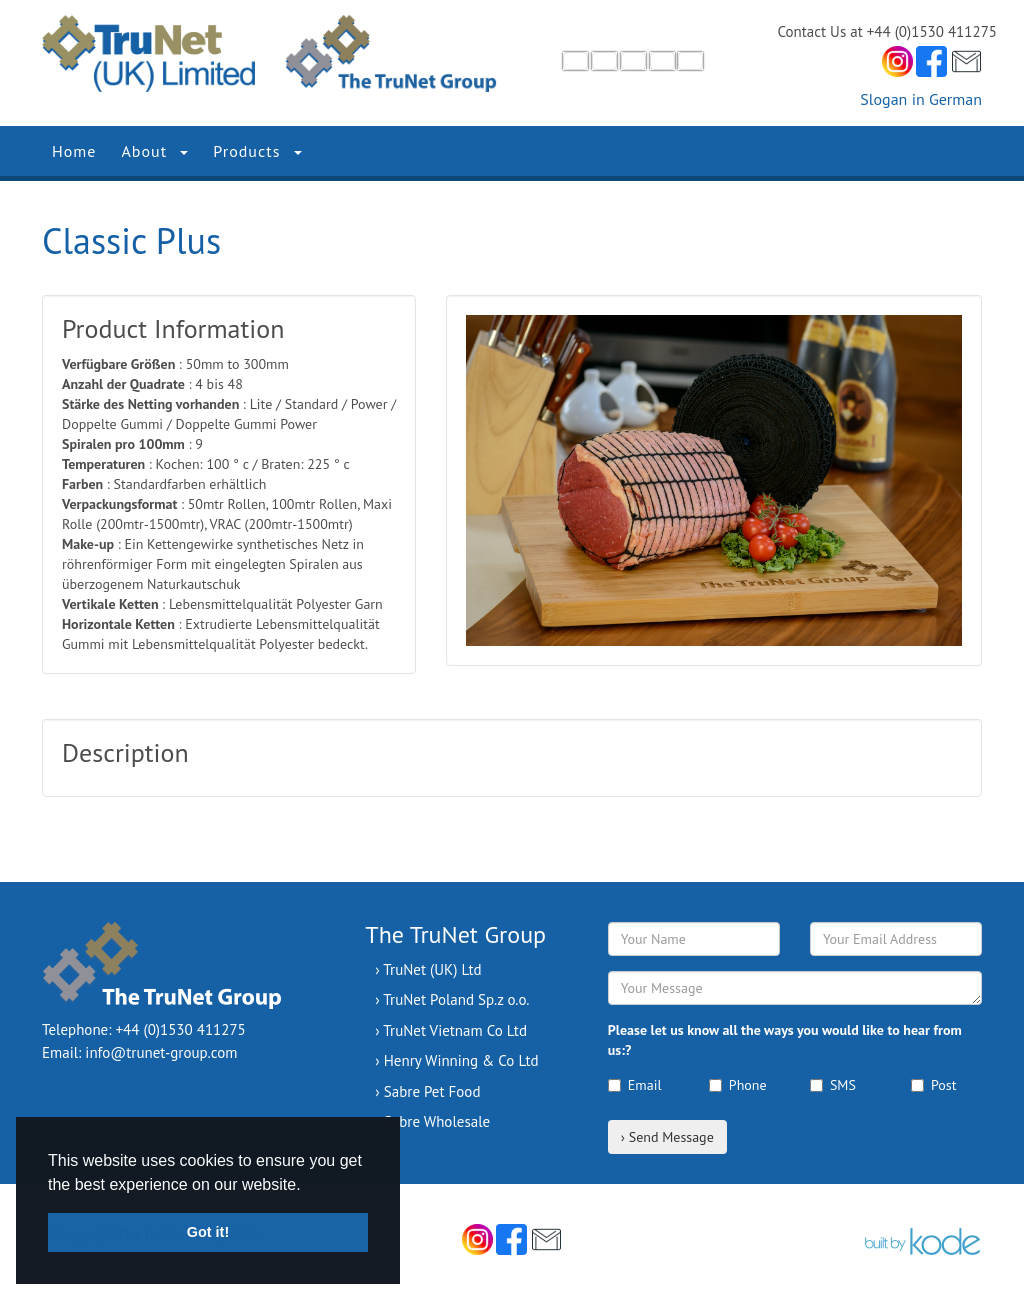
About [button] (154, 151)
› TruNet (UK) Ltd (428, 969)
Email (635, 1085)
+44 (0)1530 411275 (181, 1029)
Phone (738, 1085)
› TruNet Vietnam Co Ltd (451, 1030)
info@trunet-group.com (161, 1052)
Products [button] (257, 151)
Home (74, 151)
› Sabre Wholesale (432, 1121)
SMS (833, 1085)
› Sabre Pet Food (427, 1091)
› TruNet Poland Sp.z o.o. (452, 999)
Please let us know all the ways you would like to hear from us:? (785, 1040)
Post (933, 1085)
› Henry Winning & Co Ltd (456, 1060)
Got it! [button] (208, 1232)
